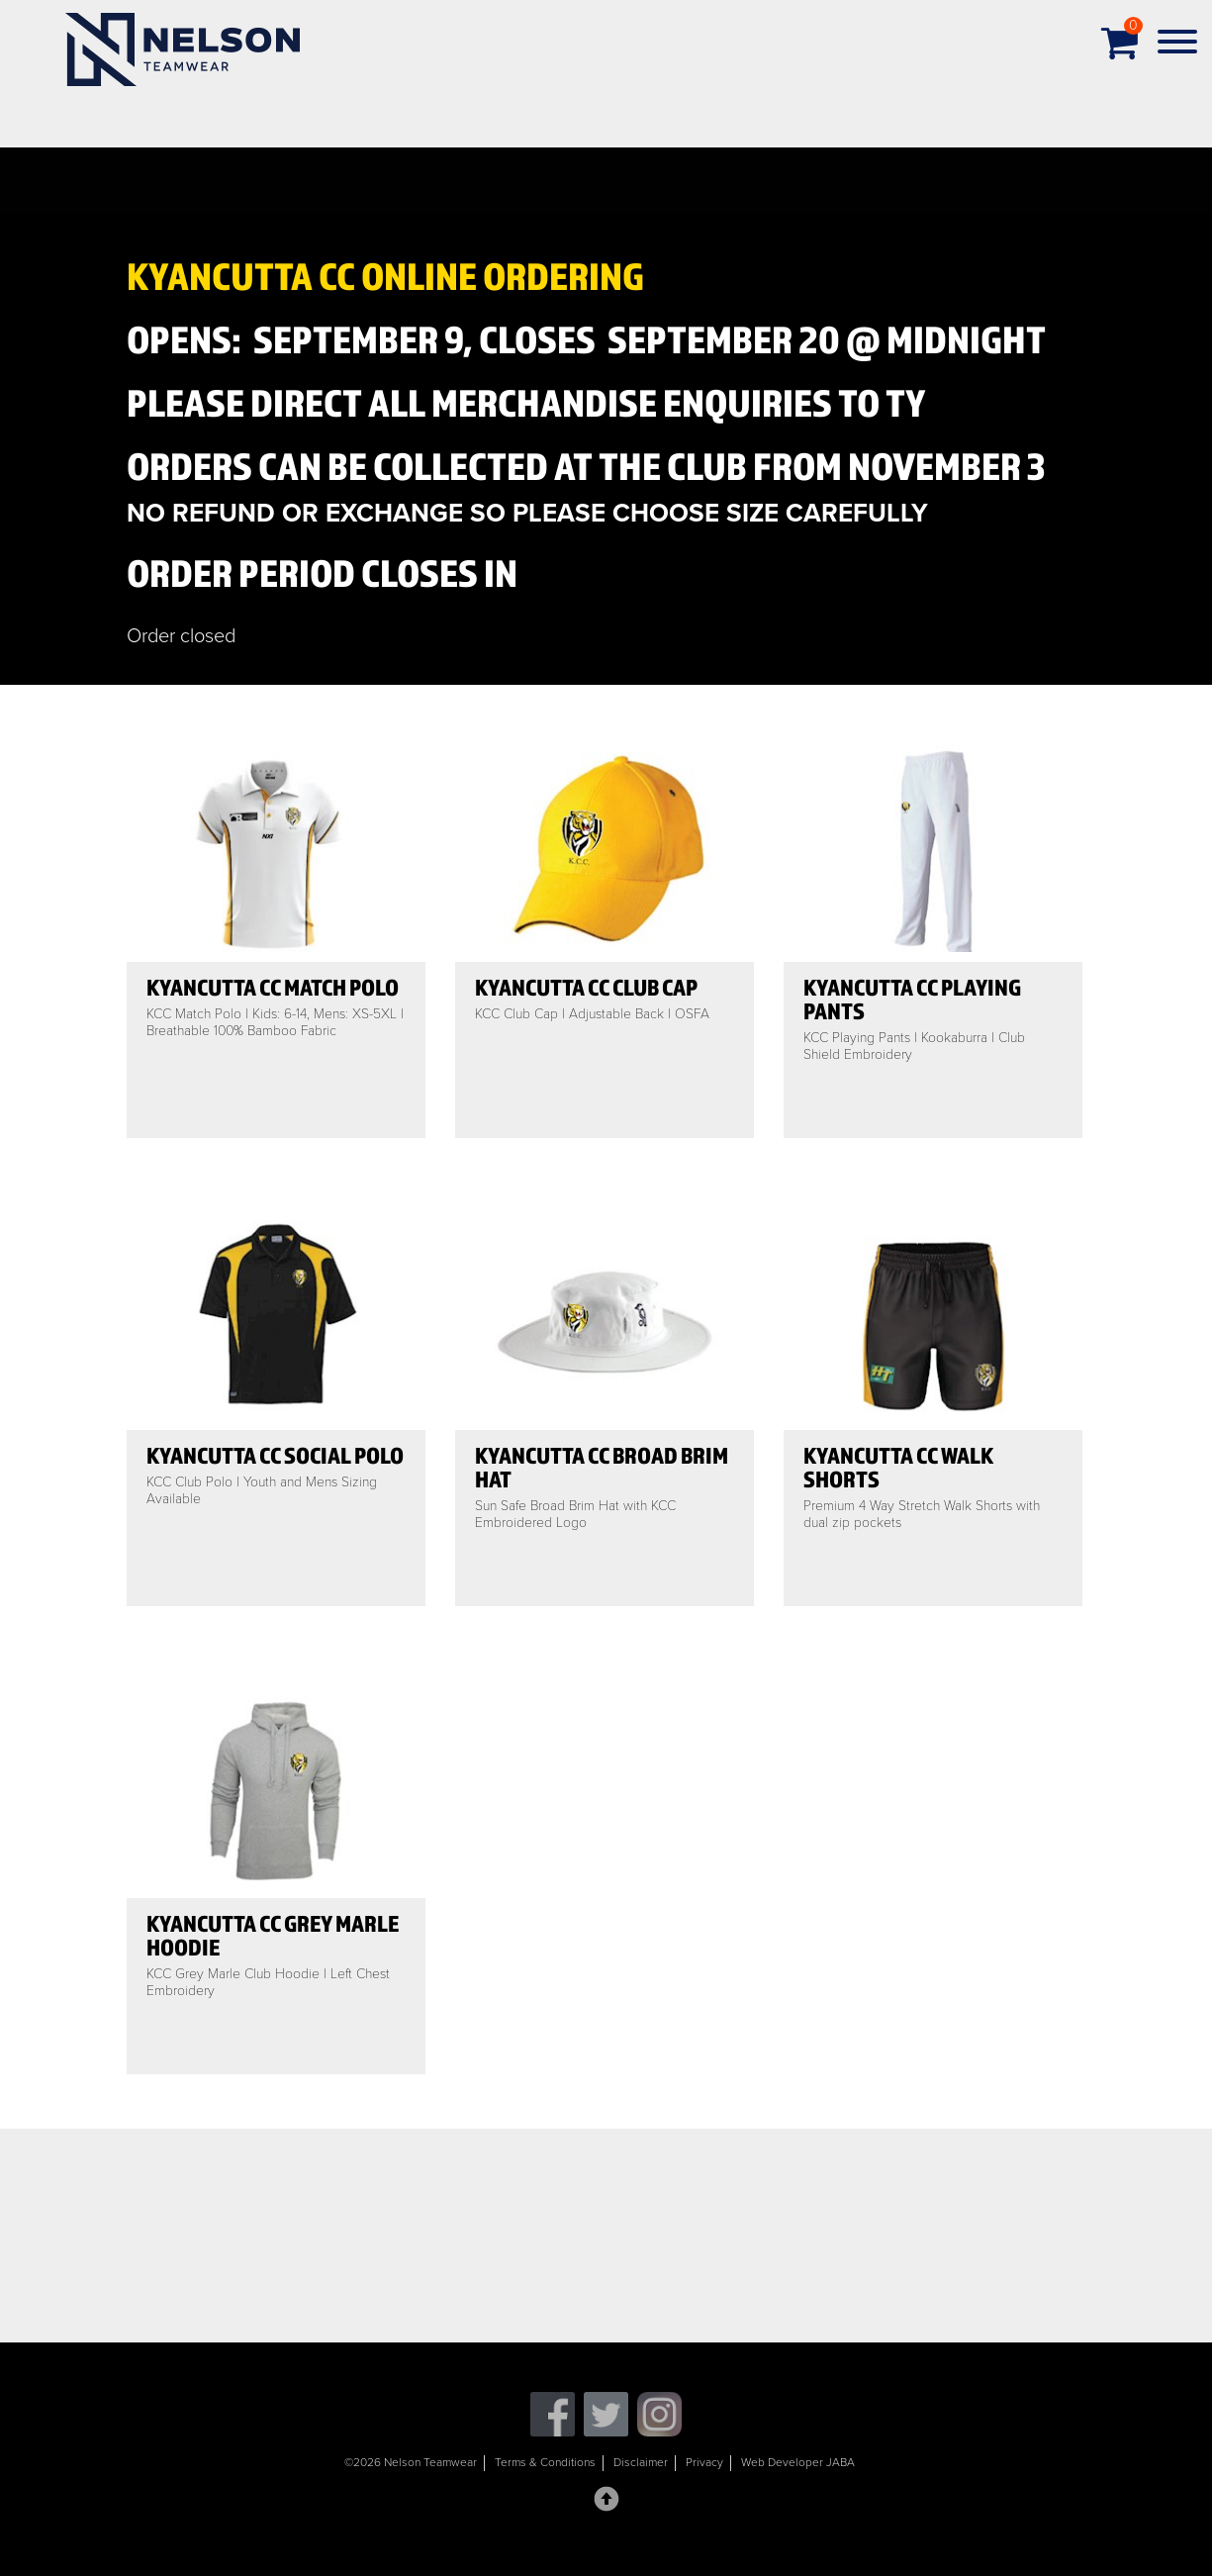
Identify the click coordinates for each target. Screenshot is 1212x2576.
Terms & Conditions (545, 2462)
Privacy (704, 2462)
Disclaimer (640, 2462)
